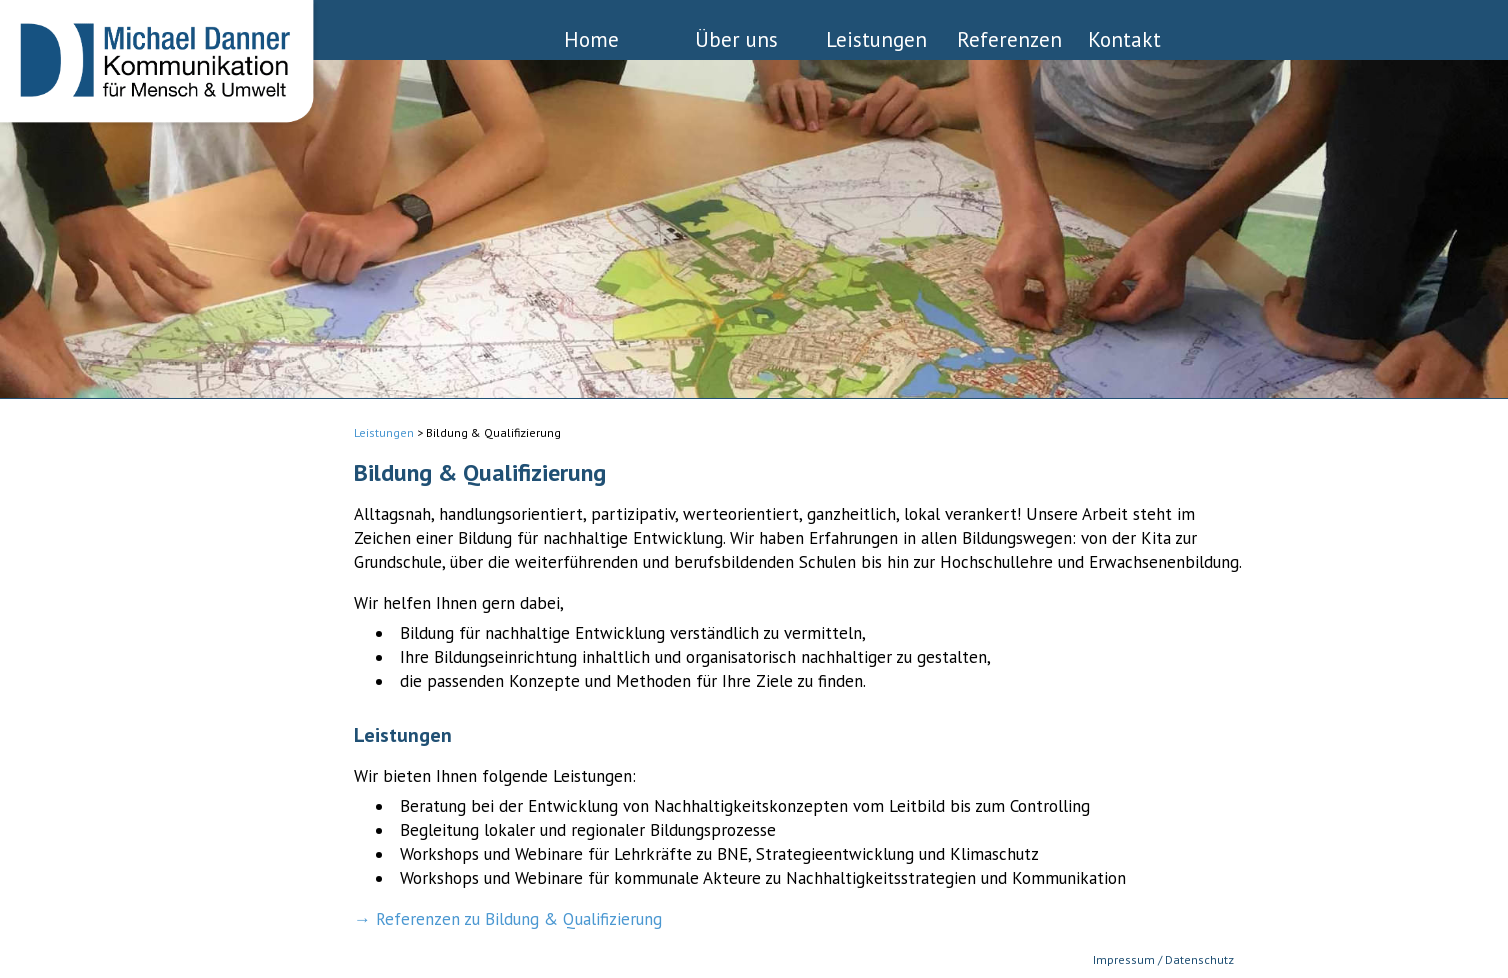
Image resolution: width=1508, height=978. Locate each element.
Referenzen (1009, 38)
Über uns (736, 38)
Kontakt (1124, 38)
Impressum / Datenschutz (1163, 959)
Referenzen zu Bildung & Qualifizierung (519, 919)
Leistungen (876, 38)
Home (591, 38)
